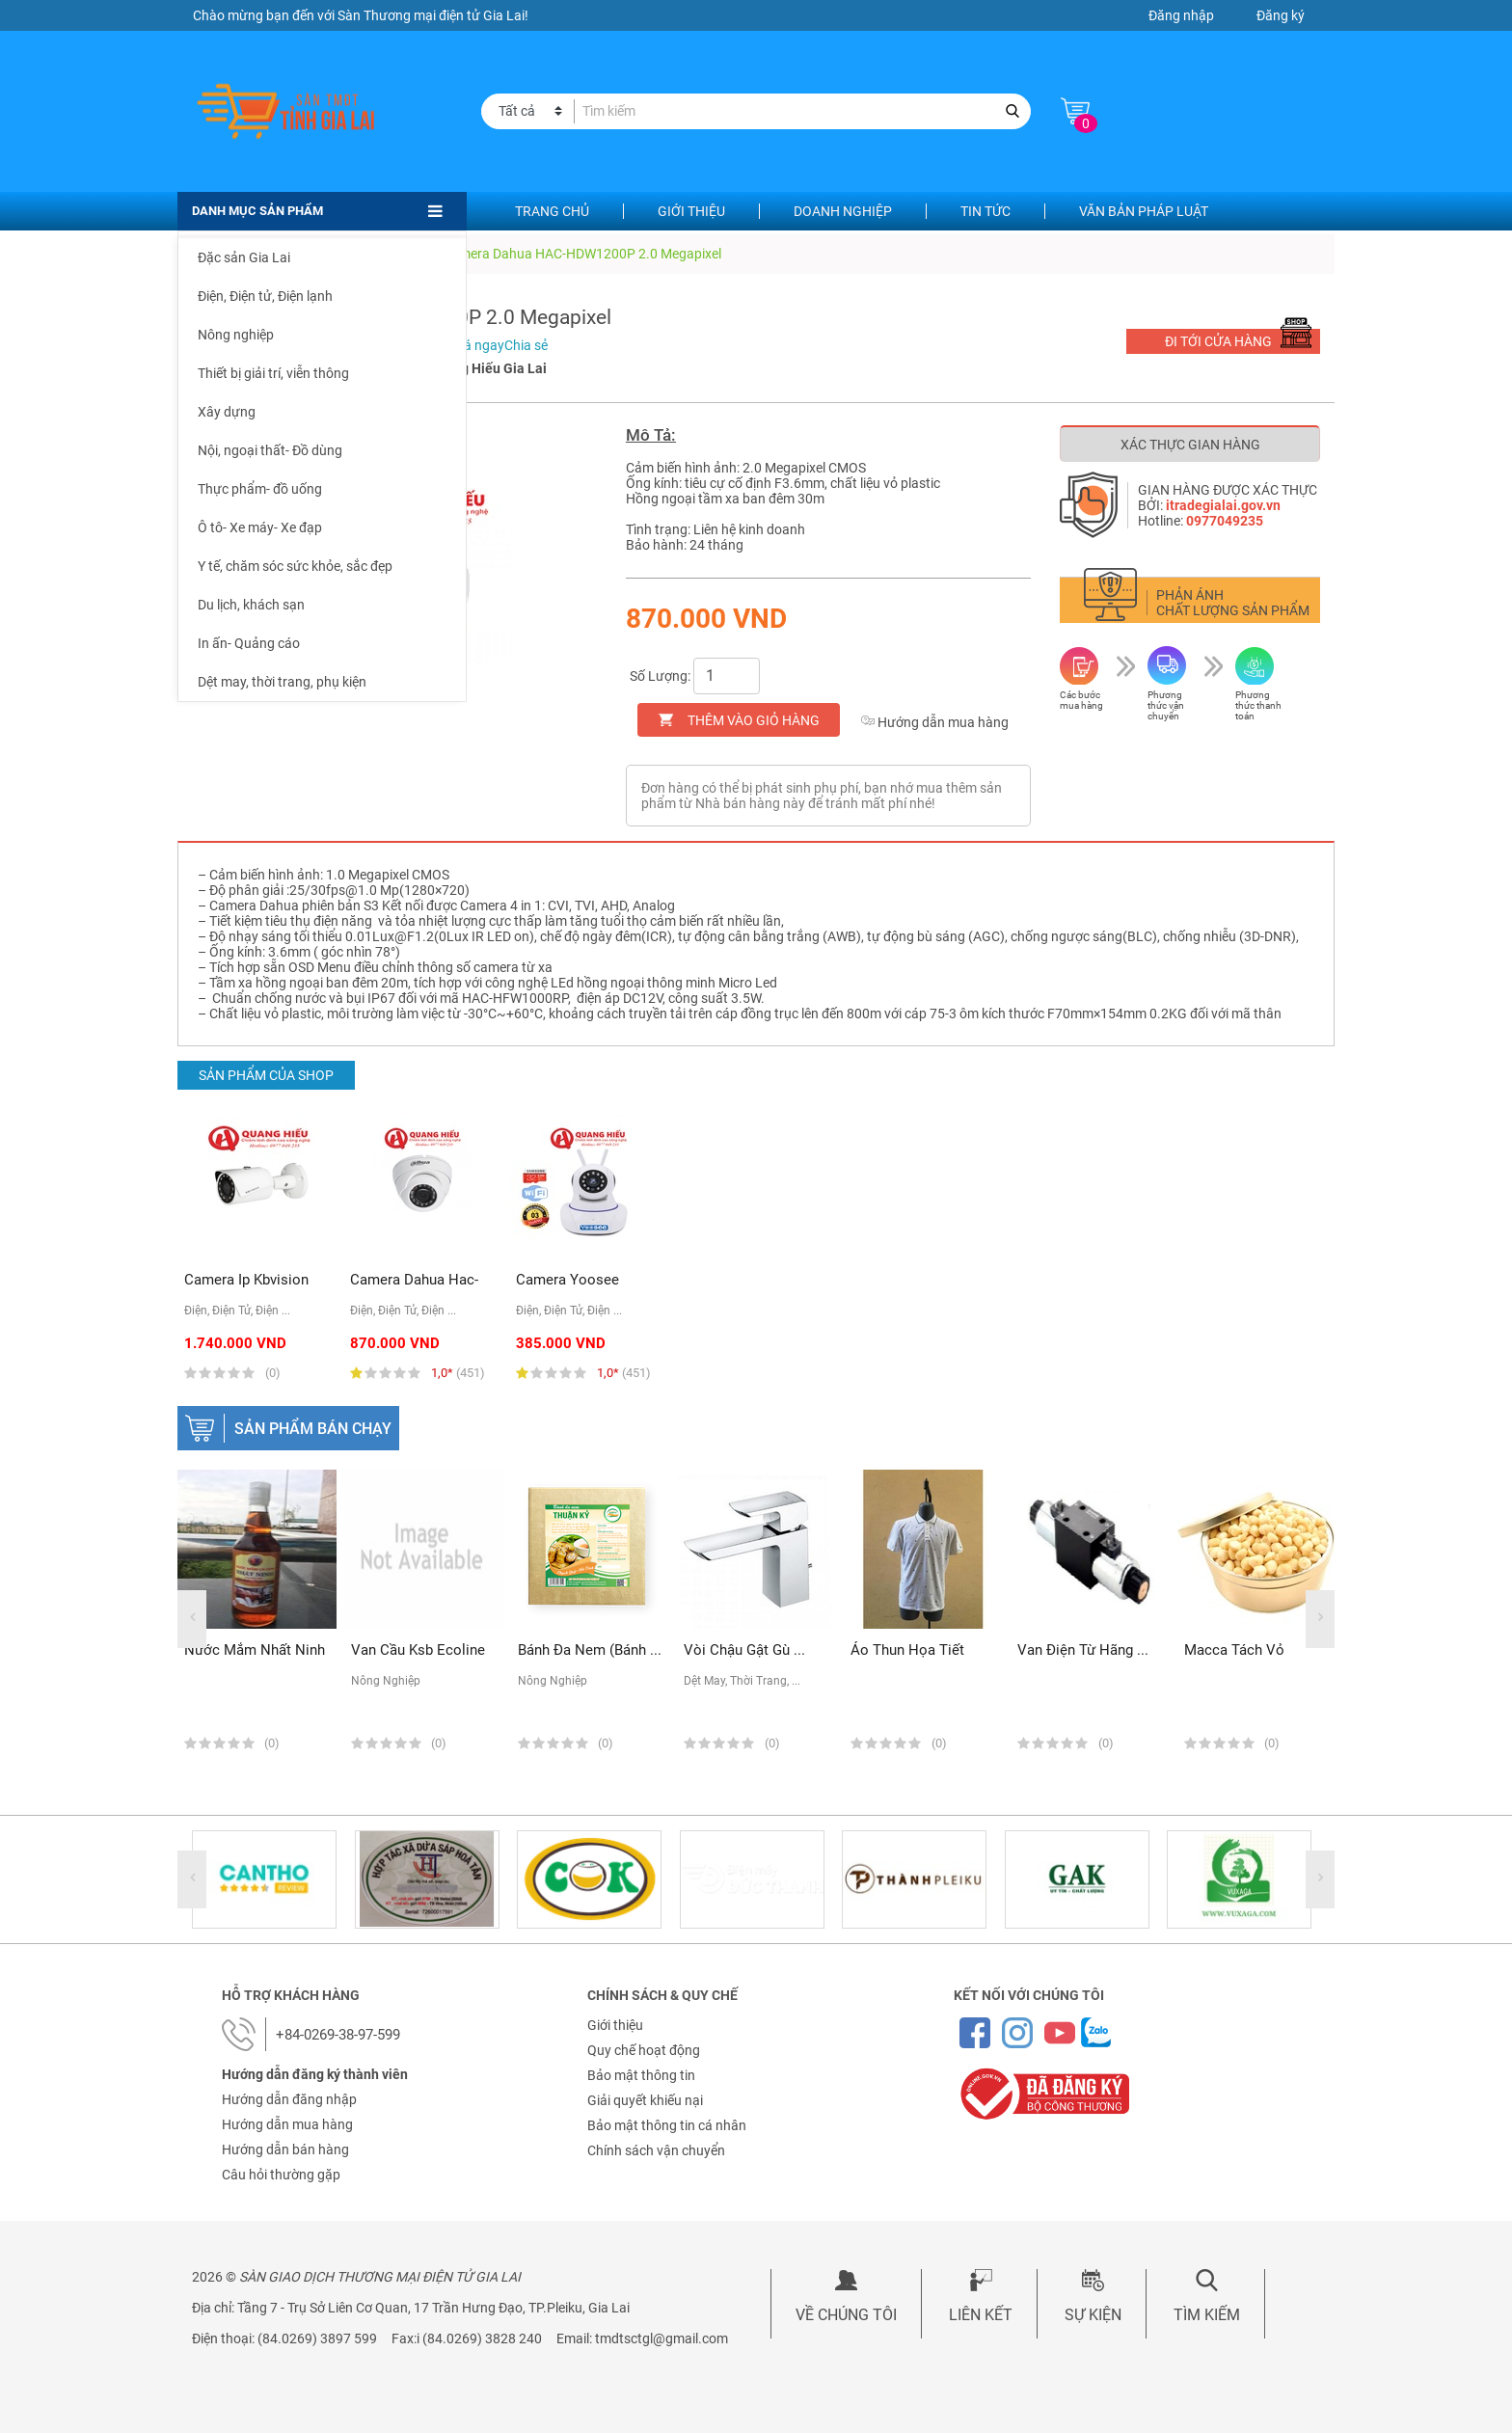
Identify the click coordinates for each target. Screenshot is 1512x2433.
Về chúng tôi (846, 2315)
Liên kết (980, 2315)
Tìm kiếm (1207, 2315)
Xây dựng (227, 411)
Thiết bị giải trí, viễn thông (273, 373)
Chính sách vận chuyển (656, 2150)
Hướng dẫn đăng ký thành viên (315, 2074)
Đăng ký (1280, 15)
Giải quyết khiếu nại (645, 2100)
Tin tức (985, 211)
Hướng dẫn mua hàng (935, 722)
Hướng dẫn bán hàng (285, 2149)
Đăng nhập (1181, 15)
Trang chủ (552, 211)
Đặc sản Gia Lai (244, 257)
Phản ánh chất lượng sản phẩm (1233, 602)
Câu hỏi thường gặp (281, 2174)
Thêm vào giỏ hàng (754, 720)
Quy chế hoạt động (643, 2050)
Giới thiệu (691, 211)
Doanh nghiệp (843, 211)
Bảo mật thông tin (641, 2075)
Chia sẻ (526, 345)
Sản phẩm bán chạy (313, 1428)
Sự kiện (1093, 2315)
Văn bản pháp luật (1143, 211)
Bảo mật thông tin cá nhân (666, 2125)
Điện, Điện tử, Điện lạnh (265, 296)
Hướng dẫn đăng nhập (289, 2099)
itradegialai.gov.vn (1223, 505)
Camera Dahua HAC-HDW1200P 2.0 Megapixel (582, 253)
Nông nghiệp (236, 334)
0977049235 (1224, 520)
